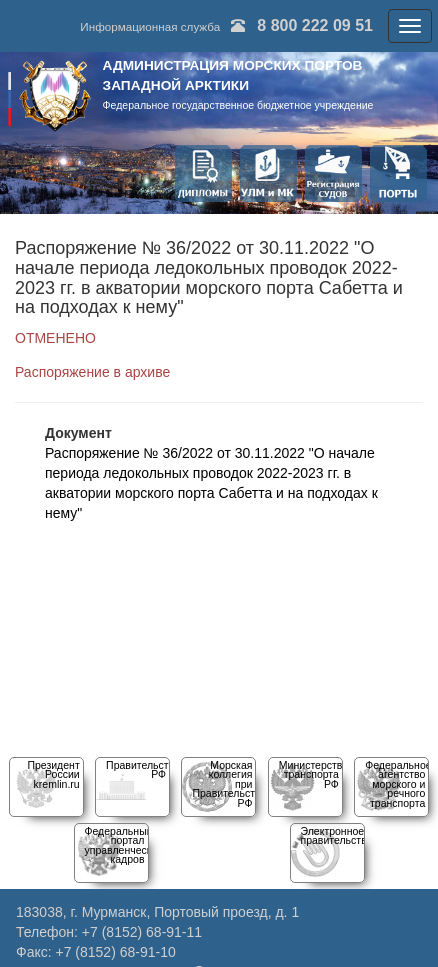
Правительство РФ (143, 769)
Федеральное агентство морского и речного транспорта (398, 784)
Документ (78, 433)
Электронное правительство (337, 835)
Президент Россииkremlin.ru (53, 774)
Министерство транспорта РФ (313, 774)
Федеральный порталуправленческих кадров (124, 845)
